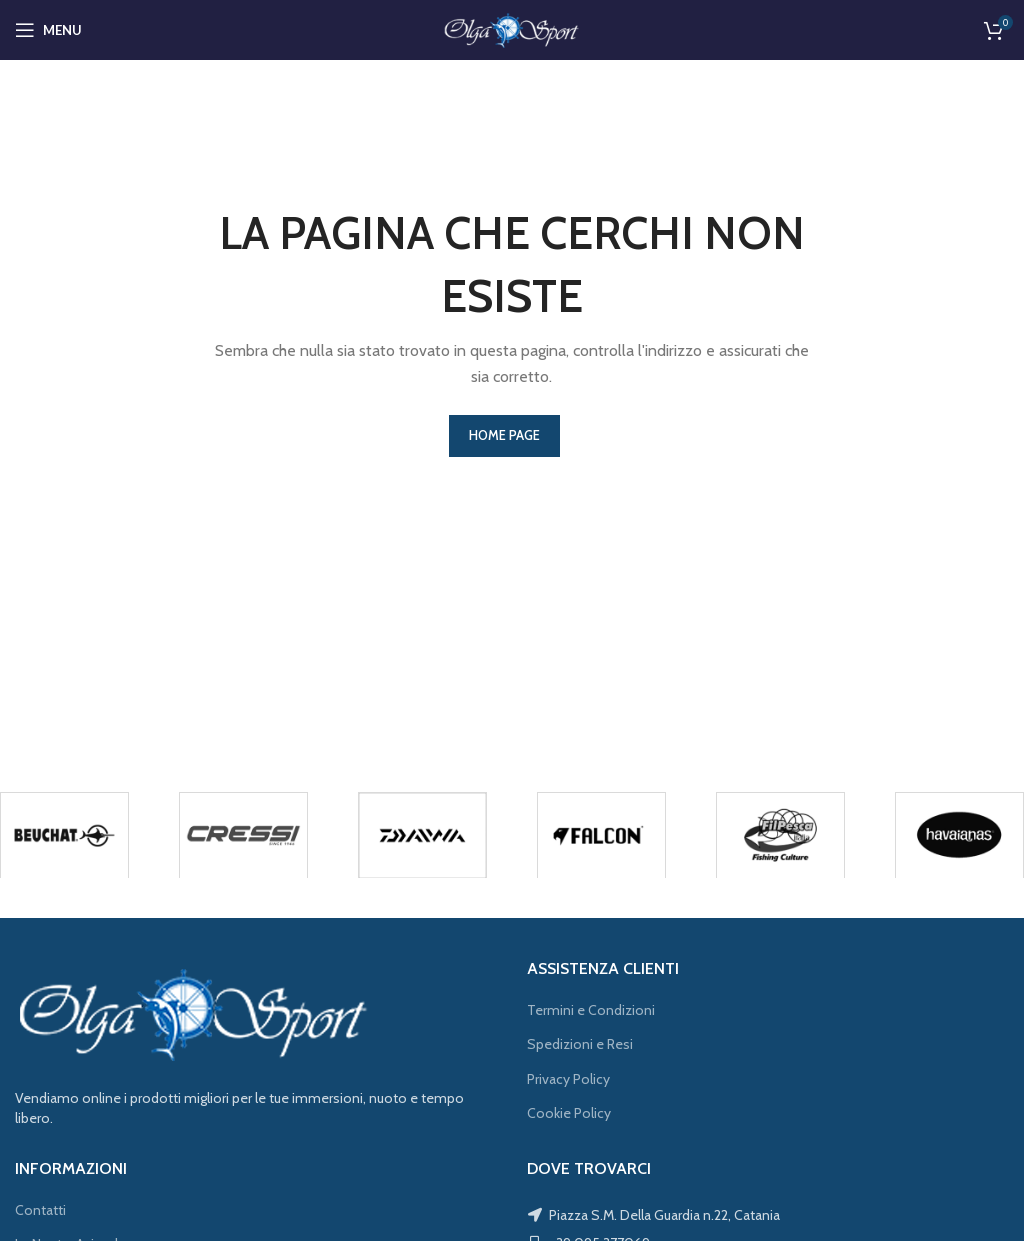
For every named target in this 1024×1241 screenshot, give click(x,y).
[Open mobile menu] (48, 30)
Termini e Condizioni (591, 1010)
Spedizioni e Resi (580, 1044)
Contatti (40, 1210)
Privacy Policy (568, 1079)
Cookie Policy (569, 1113)
